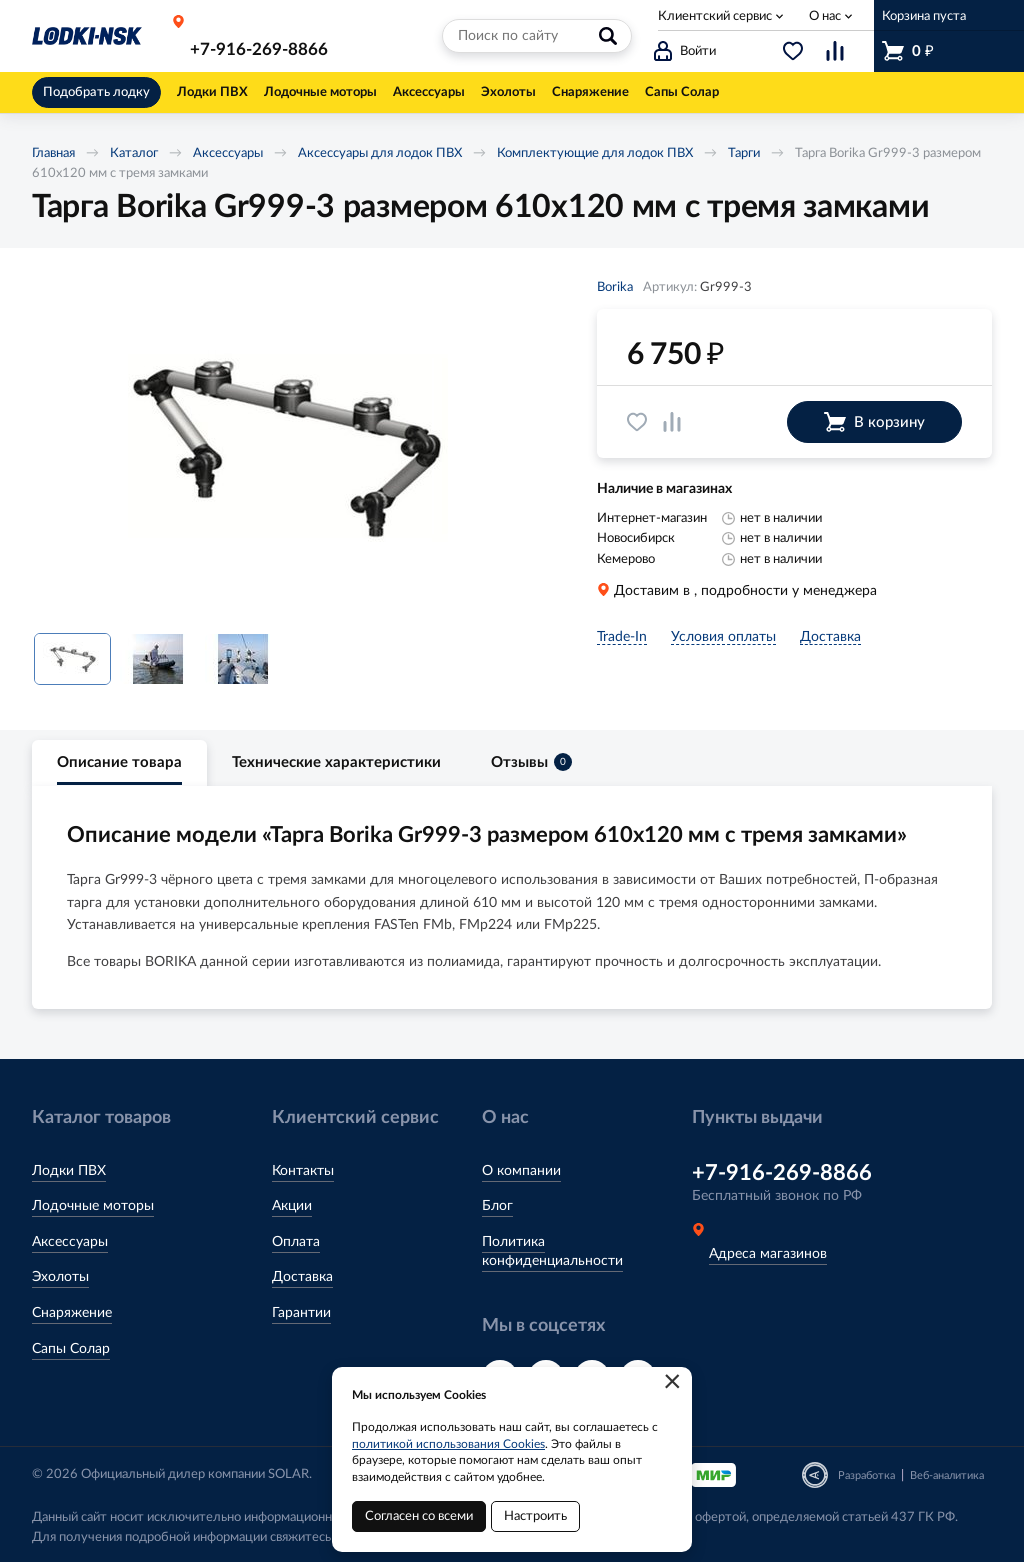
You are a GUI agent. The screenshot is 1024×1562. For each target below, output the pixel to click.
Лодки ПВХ (69, 1171)
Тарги (744, 153)
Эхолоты (60, 1277)
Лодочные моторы (93, 1206)
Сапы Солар (71, 1349)
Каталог (134, 153)
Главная (53, 153)
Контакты (303, 1171)
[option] (287, 448)
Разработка (866, 1475)
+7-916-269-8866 (259, 49)
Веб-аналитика (947, 1475)
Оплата (296, 1242)
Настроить (535, 1516)
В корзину (874, 422)
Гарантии (301, 1313)
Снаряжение (72, 1313)
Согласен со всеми (419, 1516)
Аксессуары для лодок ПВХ (380, 153)
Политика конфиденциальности (552, 1252)
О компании (521, 1171)
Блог (497, 1206)
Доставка (302, 1277)
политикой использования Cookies (448, 1444)
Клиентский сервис (715, 16)
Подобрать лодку (96, 92)
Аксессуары (228, 153)
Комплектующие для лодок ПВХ (595, 153)
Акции (292, 1206)
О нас (825, 16)
